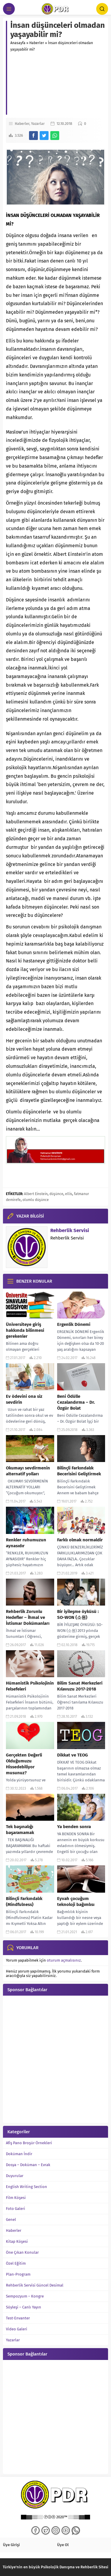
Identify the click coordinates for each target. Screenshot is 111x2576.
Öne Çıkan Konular (22, 2252)
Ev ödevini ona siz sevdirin (24, 1399)
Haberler (36, 43)
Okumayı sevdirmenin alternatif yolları (28, 1471)
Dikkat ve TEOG (72, 1755)
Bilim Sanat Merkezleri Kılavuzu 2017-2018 (79, 1686)
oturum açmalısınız (64, 1960)
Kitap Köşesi (17, 2241)
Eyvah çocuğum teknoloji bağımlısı (75, 1901)
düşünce (56, 1194)
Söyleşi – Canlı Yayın (23, 2307)
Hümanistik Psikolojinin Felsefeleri (30, 1686)
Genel (11, 2219)
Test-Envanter (18, 2318)
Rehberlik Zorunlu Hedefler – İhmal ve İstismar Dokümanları (27, 1617)
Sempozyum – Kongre (25, 2296)
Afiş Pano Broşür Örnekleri (29, 2143)
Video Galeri (16, 2329)
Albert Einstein (36, 1194)
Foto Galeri (15, 2208)
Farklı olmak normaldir (80, 1540)
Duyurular (14, 2176)
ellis (68, 1194)
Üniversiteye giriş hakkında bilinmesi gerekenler (25, 1330)
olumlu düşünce (35, 1200)
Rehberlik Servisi (69, 1230)
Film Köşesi (16, 2197)
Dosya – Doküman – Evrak (28, 2165)
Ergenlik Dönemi (73, 1324)
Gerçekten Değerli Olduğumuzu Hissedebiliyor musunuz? (24, 1763)
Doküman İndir (19, 2154)
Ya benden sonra (74, 1826)
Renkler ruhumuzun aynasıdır (26, 1542)
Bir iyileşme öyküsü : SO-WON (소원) (78, 1614)
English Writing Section (26, 2186)
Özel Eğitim (16, 2263)
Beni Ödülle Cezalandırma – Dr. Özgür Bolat (76, 1402)
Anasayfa (17, 43)
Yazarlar (38, 124)
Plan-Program (18, 2274)
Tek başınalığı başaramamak (20, 1829)
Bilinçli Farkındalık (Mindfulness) (24, 1901)
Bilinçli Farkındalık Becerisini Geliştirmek (79, 1471)
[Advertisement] (57, 85)
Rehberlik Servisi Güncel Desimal (34, 2285)
